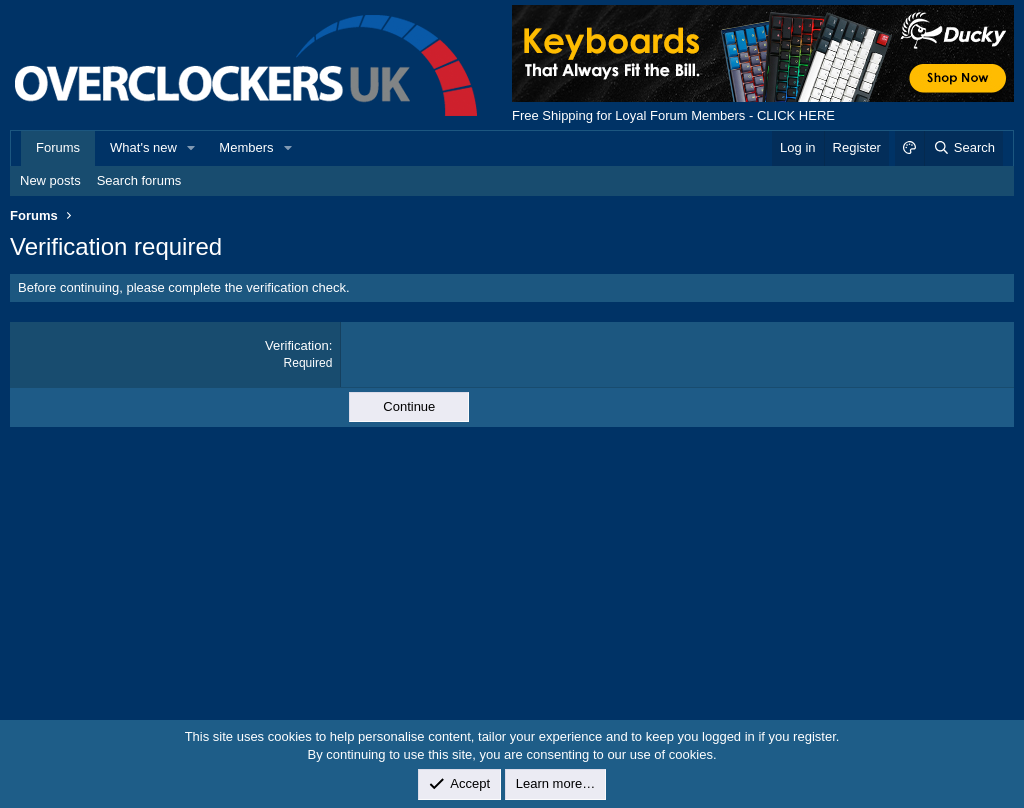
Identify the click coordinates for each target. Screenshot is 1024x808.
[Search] (963, 148)
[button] (192, 148)
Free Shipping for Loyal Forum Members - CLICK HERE (673, 115)
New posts (50, 180)
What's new (143, 147)
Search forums (139, 180)
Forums (58, 147)
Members (246, 147)
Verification (297, 345)
